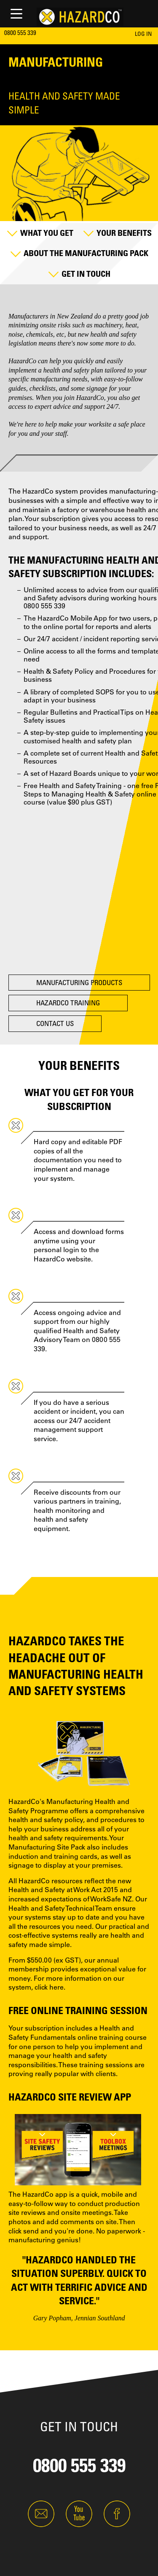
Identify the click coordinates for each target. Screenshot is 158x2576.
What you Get (46, 233)
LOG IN (143, 33)
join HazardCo (84, 397)
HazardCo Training (68, 1002)
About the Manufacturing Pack (86, 253)
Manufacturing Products (79, 982)
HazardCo (22, 361)
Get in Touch (86, 274)
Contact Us (55, 1023)
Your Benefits (124, 233)
